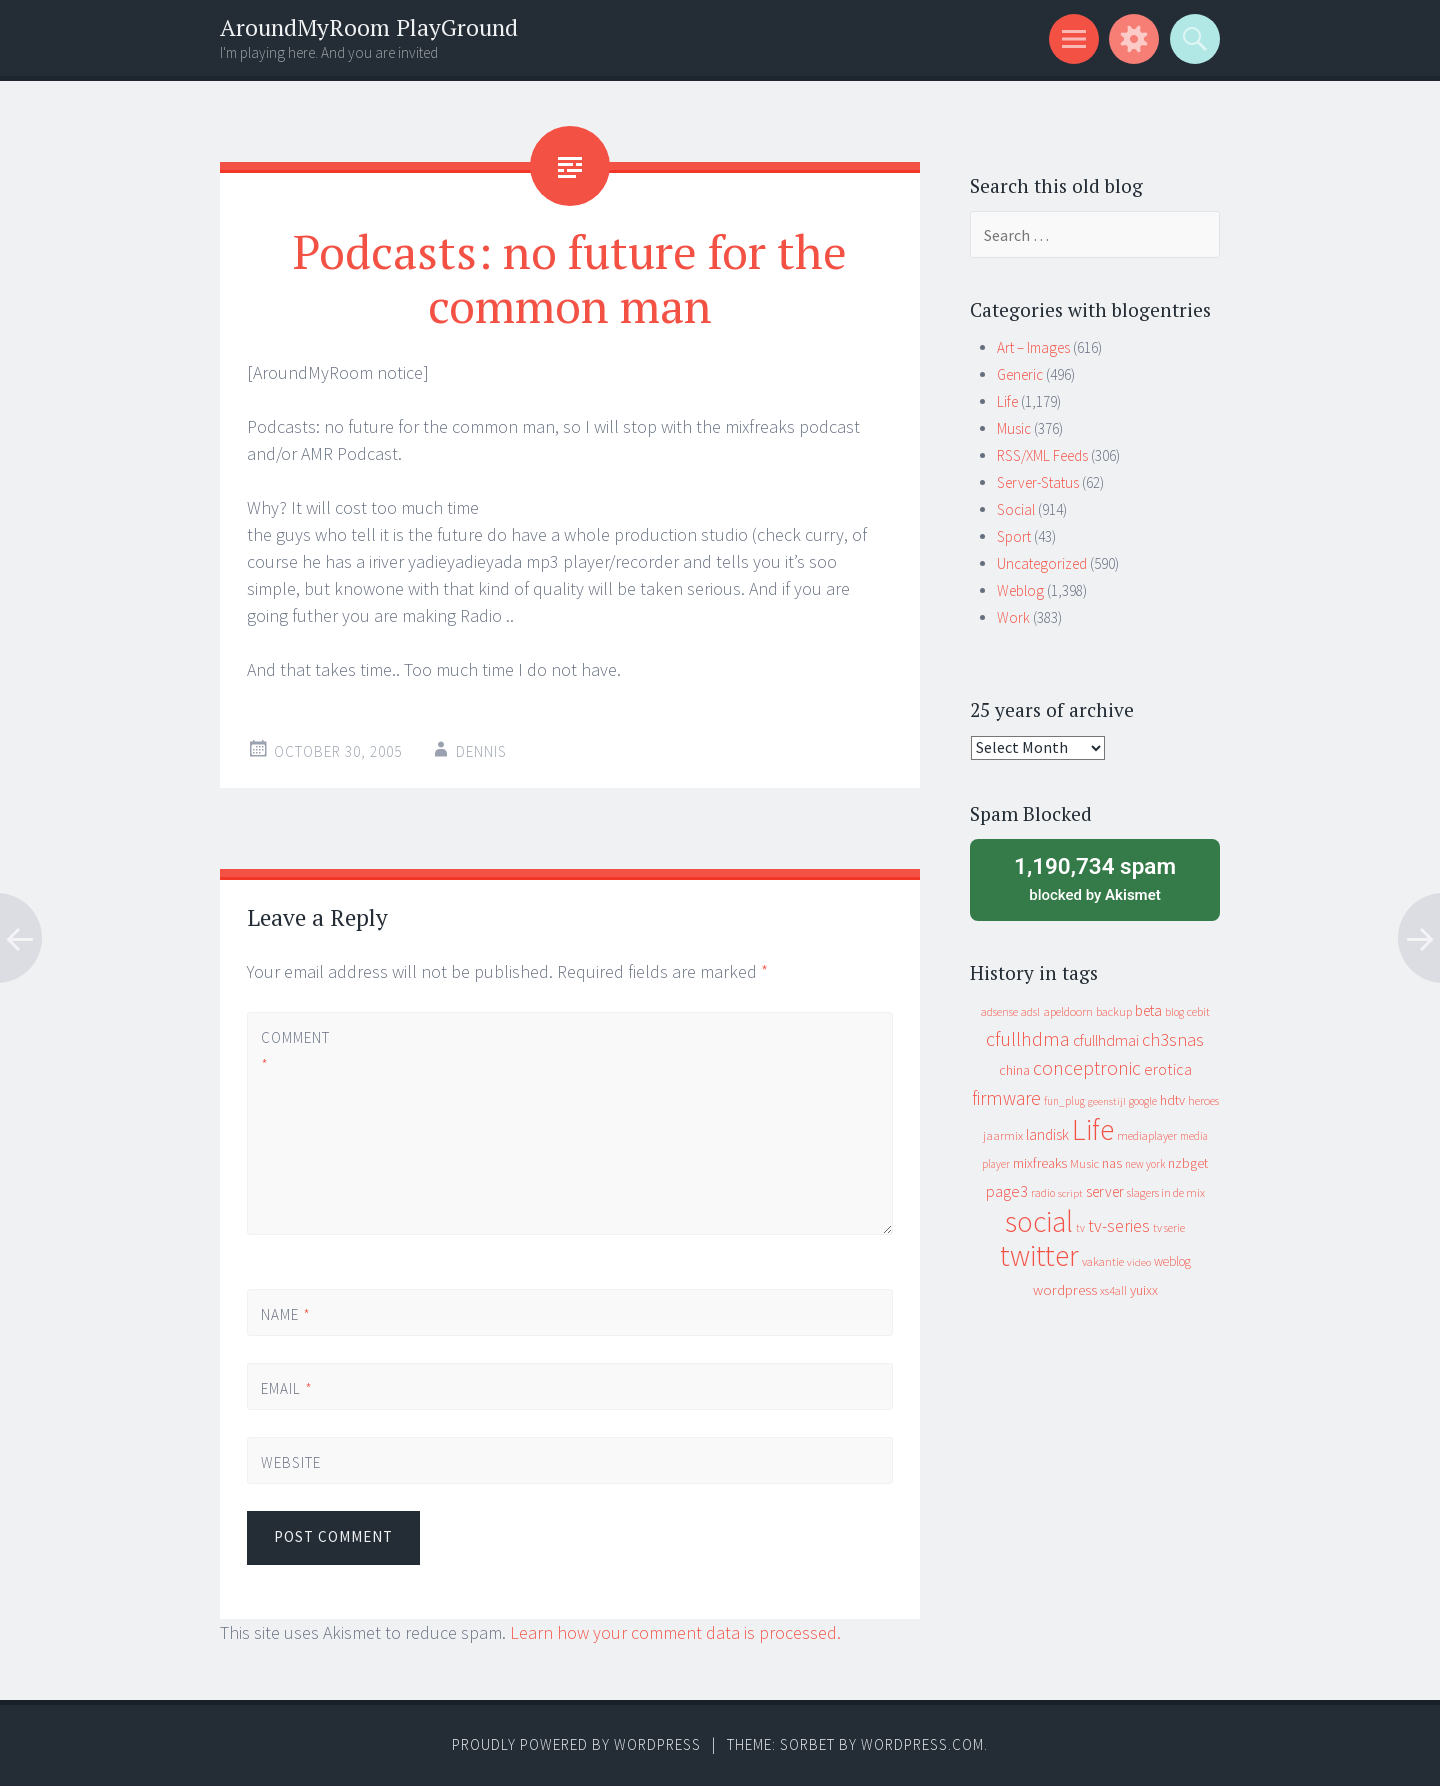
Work (1013, 617)
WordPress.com (922, 1744)
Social (1016, 509)
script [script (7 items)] (1070, 1193)
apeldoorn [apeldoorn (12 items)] (1068, 1011)
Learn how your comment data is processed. (675, 1632)
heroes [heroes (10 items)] (1203, 1100)
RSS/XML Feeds (1042, 455)
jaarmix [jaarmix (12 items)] (1003, 1135)
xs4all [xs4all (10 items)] (1113, 1290)
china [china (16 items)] (1014, 1070)
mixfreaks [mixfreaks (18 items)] (1040, 1163)
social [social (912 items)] (1039, 1221)
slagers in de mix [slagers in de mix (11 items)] (1166, 1192)
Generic (1020, 374)
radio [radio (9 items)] (1043, 1193)
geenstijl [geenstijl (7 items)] (1107, 1101)
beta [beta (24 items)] (1148, 1010)
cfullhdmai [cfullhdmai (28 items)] (1106, 1040)
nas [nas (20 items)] (1112, 1163)
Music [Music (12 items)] (1084, 1163)
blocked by (1095, 878)
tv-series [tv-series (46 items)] (1119, 1226)
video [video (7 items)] (1139, 1262)
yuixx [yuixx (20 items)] (1144, 1290)
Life (1007, 401)
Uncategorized (1042, 563)
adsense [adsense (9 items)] (999, 1012)
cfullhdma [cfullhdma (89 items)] (1028, 1038)
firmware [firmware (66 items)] (1006, 1098)
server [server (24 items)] (1105, 1191)
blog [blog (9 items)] (1174, 1012)
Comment (295, 1051)
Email (287, 1388)
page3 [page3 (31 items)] (1007, 1191)
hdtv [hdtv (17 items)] (1172, 1100)
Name (286, 1314)
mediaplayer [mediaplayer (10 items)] (1147, 1135)
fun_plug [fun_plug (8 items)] (1064, 1101)
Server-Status (1038, 482)
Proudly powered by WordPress (576, 1744)
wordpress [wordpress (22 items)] (1065, 1289)
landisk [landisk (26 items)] (1047, 1134)
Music (1014, 428)
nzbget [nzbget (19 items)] (1188, 1163)
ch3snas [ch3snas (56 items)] (1173, 1039)
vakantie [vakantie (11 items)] (1103, 1261)
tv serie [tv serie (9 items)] (1169, 1228)
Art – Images (1033, 347)
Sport (1014, 536)
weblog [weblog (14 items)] (1172, 1261)
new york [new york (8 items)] (1145, 1164)
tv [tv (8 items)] (1080, 1228)
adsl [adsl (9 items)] (1030, 1012)
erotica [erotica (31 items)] (1168, 1069)
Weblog (1020, 590)
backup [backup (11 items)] (1114, 1011)
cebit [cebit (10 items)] (1198, 1011)
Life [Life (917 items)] (1093, 1129)
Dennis (481, 751)
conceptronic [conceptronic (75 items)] (1087, 1068)
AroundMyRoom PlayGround (369, 27)
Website (291, 1462)
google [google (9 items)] (1143, 1101)
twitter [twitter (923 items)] (1039, 1255)
